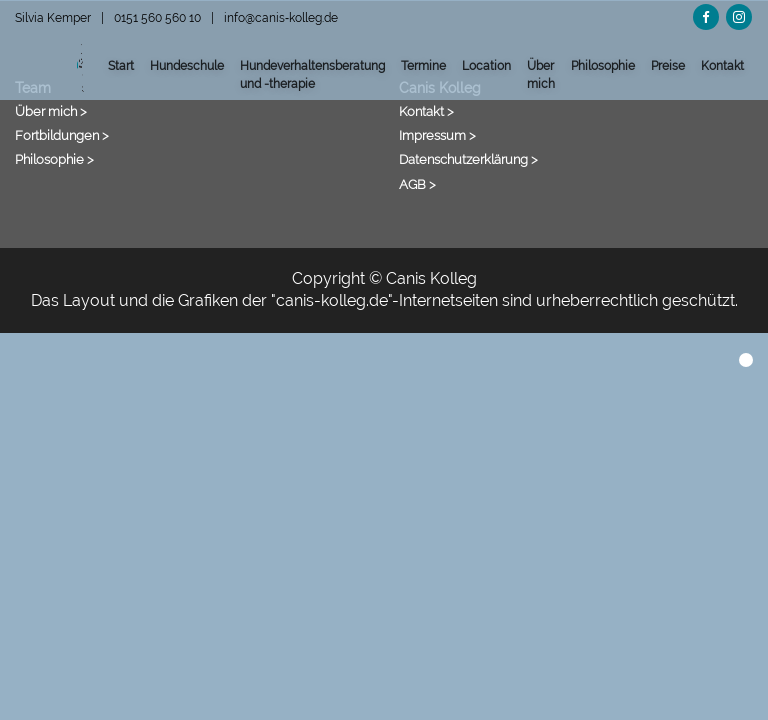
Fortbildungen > (62, 135)
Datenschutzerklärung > (468, 159)
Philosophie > (54, 159)
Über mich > (51, 111)
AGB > (417, 184)
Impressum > (437, 135)
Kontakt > (426, 111)
